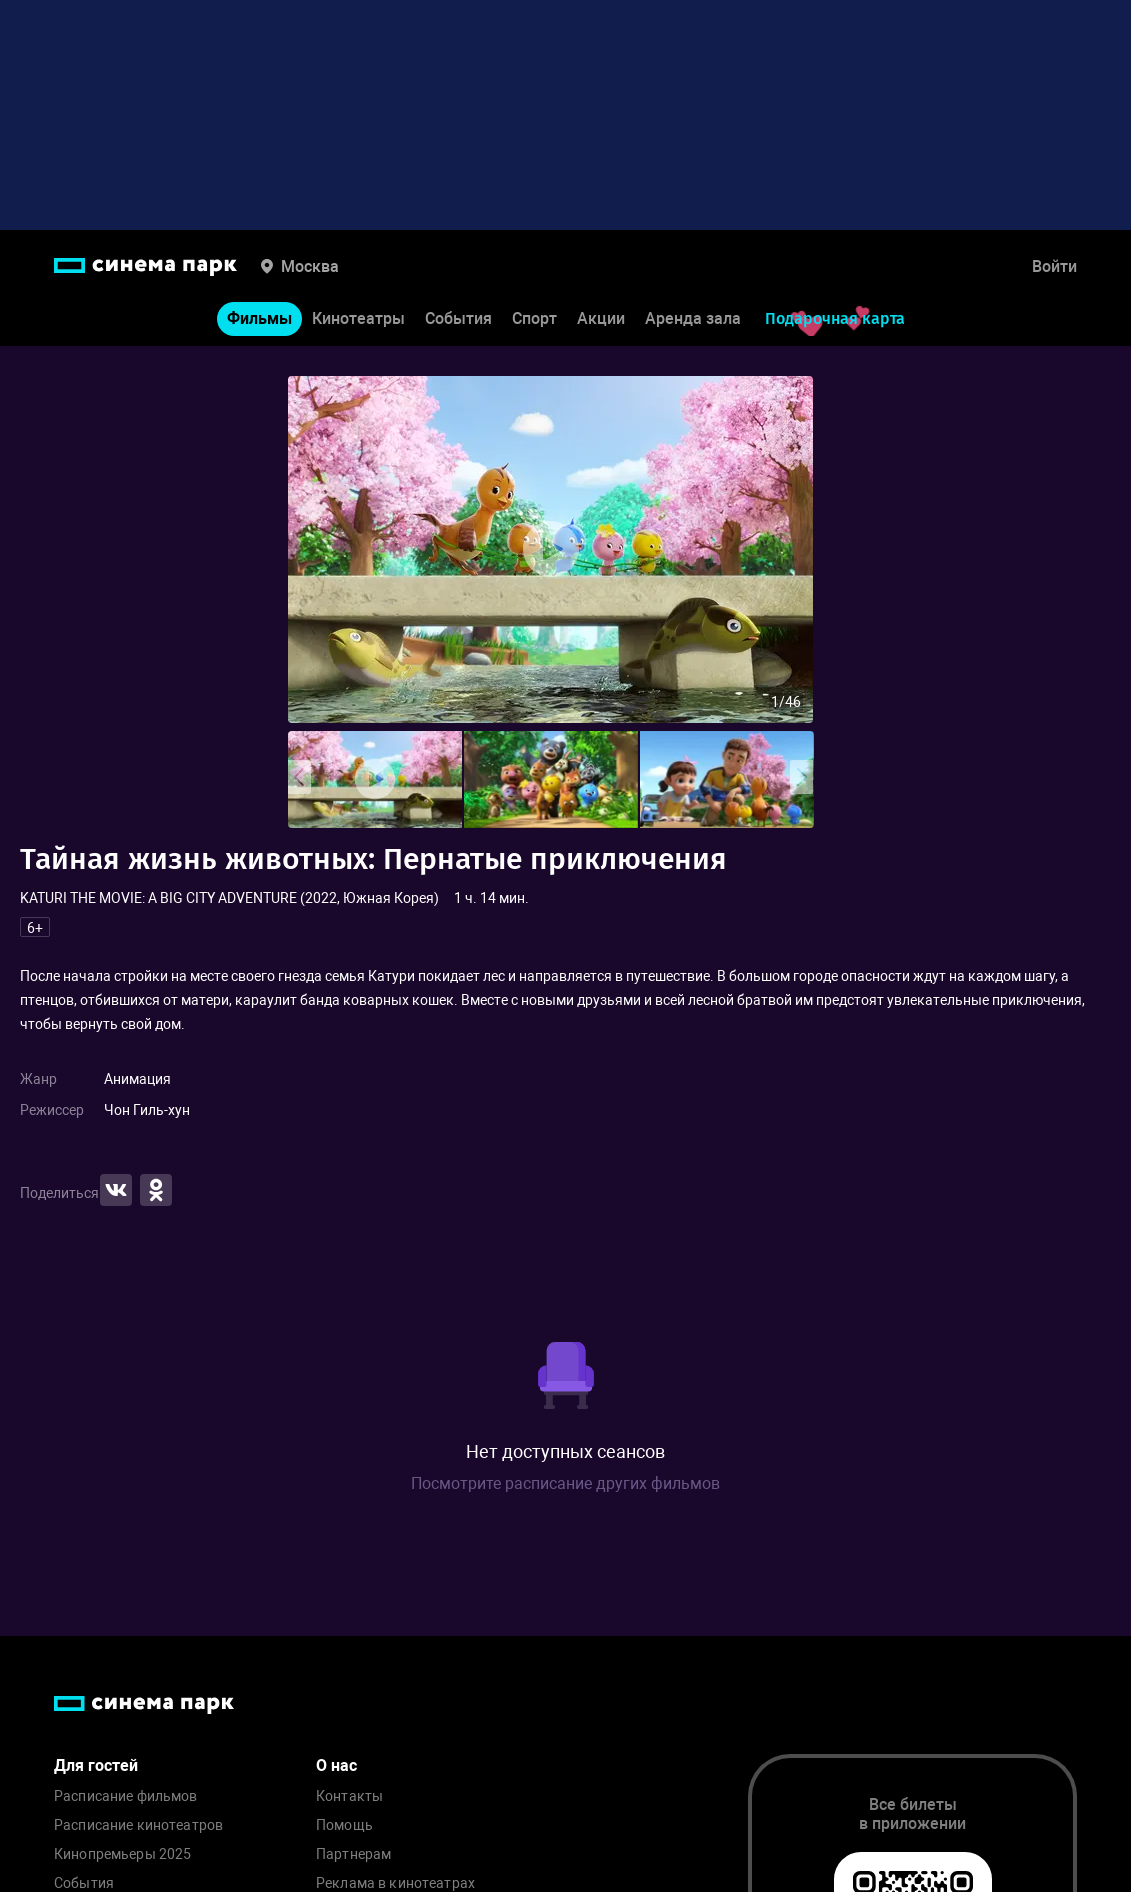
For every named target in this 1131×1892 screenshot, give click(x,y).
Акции (601, 318)
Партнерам (353, 1854)
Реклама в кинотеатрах (395, 1883)
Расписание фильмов (126, 1796)
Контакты (349, 1796)
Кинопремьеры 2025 (122, 1854)
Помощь (344, 1825)
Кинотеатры (358, 318)
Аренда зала (693, 318)
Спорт (534, 318)
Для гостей (96, 1765)
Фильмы (259, 318)
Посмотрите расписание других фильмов (565, 1483)
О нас (336, 1765)
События (458, 318)
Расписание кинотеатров (138, 1825)
